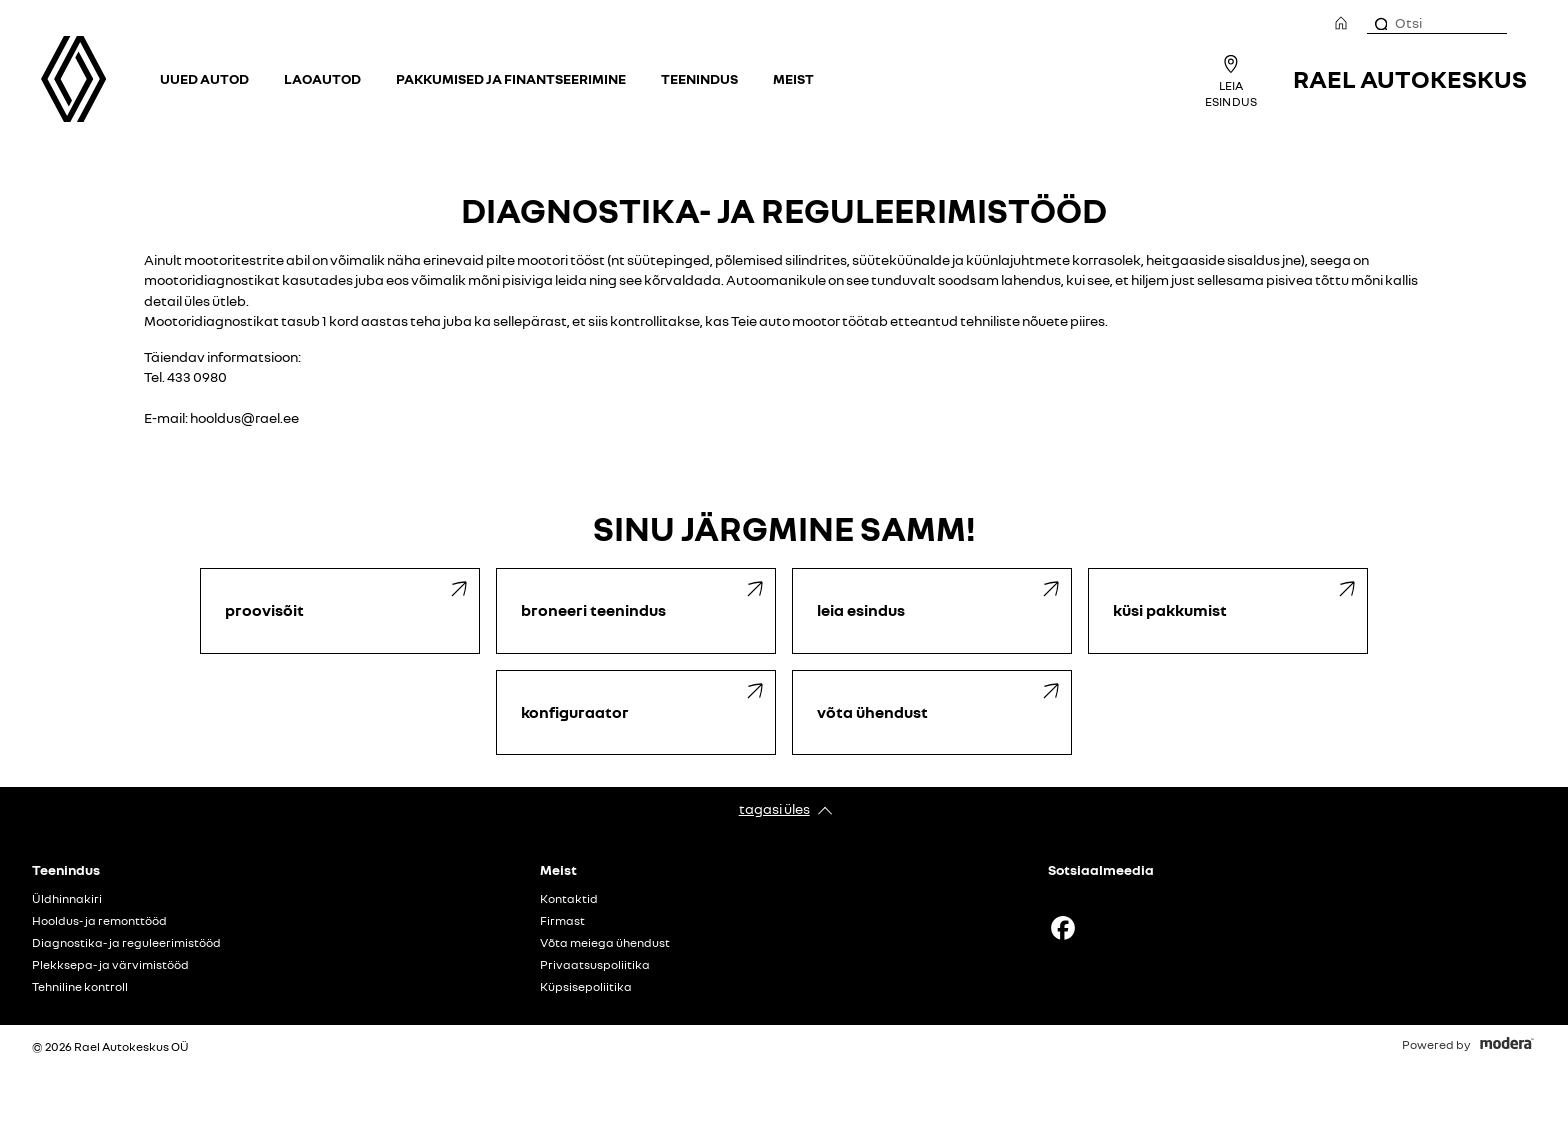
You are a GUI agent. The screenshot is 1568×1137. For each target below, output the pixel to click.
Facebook (1063, 928)
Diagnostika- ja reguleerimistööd (126, 943)
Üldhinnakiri (67, 899)
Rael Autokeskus (1410, 78)
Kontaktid (569, 899)
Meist (793, 78)
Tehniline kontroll (80, 987)
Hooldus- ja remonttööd (99, 921)
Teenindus (699, 78)
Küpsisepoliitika (586, 987)
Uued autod (204, 78)
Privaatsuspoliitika (595, 965)
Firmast (562, 921)
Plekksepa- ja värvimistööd (110, 965)
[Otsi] (1380, 23)
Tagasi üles (774, 808)
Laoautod (322, 78)
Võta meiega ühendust (605, 943)
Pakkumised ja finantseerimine (511, 78)
